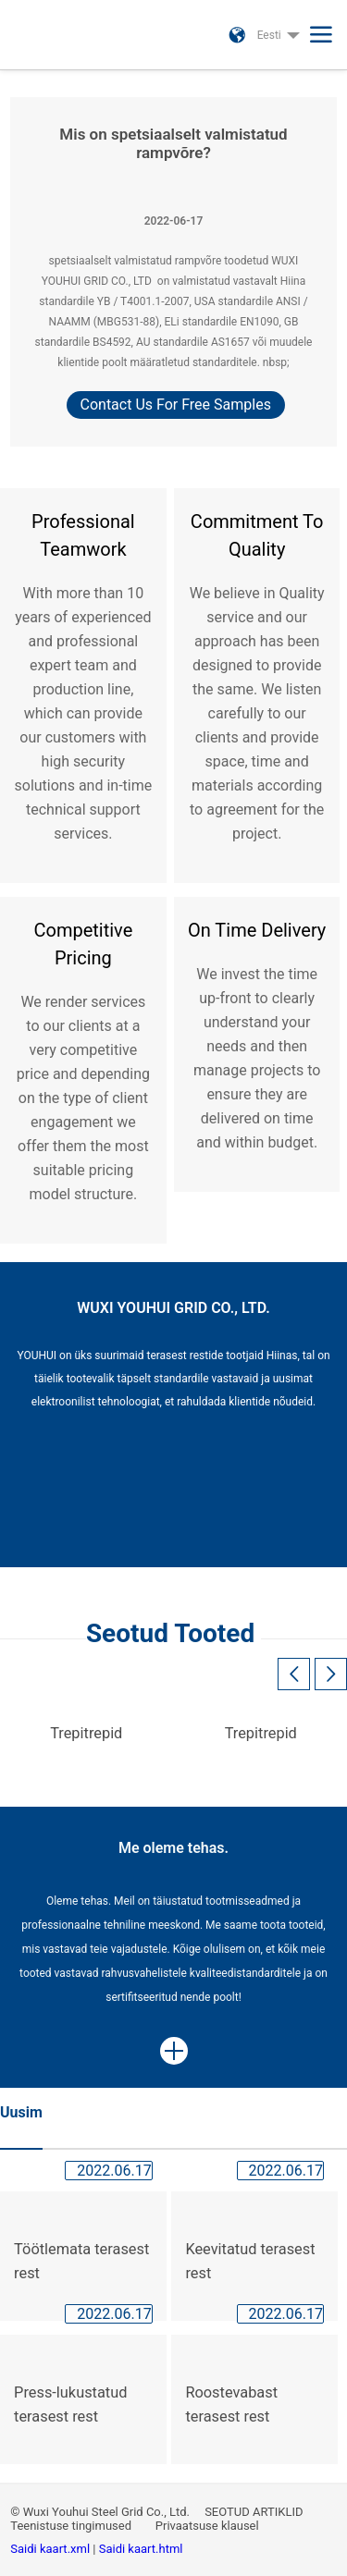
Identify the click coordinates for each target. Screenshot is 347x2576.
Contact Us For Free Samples (176, 404)
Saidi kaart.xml (51, 2549)
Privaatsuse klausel (208, 2526)
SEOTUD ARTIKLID (254, 2512)
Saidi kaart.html (141, 2549)
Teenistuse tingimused (72, 2526)
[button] (331, 1674)
